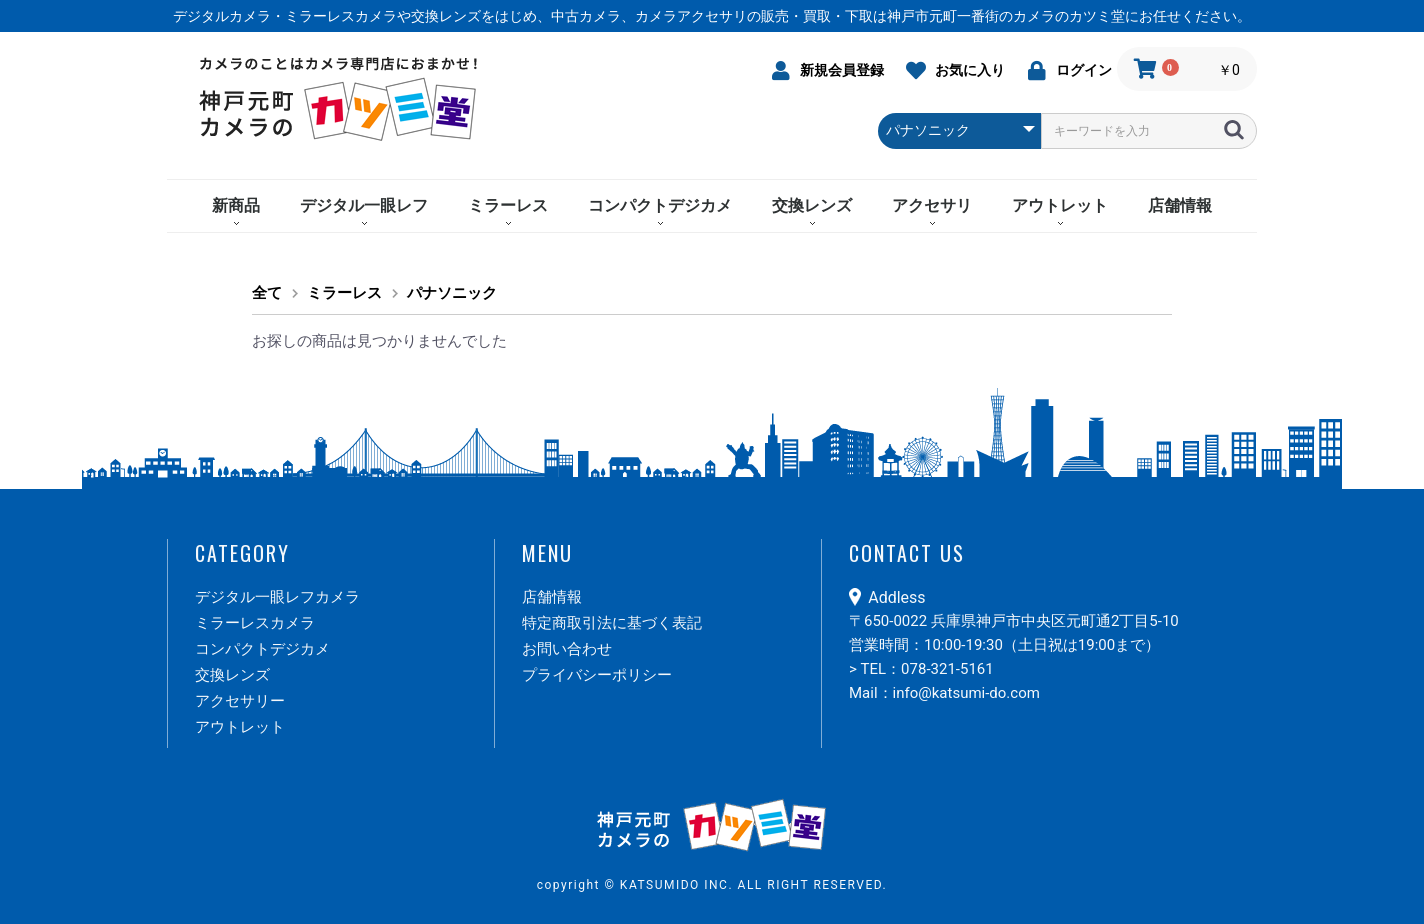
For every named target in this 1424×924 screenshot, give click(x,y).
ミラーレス (508, 205)
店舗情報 (1180, 205)
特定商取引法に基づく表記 (612, 623)
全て (267, 293)
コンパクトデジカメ (660, 205)
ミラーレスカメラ (255, 623)
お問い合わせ (567, 649)
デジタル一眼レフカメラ (277, 597)
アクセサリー (240, 701)
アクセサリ (932, 205)
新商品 (236, 205)
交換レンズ (812, 205)
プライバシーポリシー (597, 675)
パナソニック (452, 293)
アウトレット (1060, 205)
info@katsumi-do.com (966, 693)
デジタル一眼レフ (364, 205)
